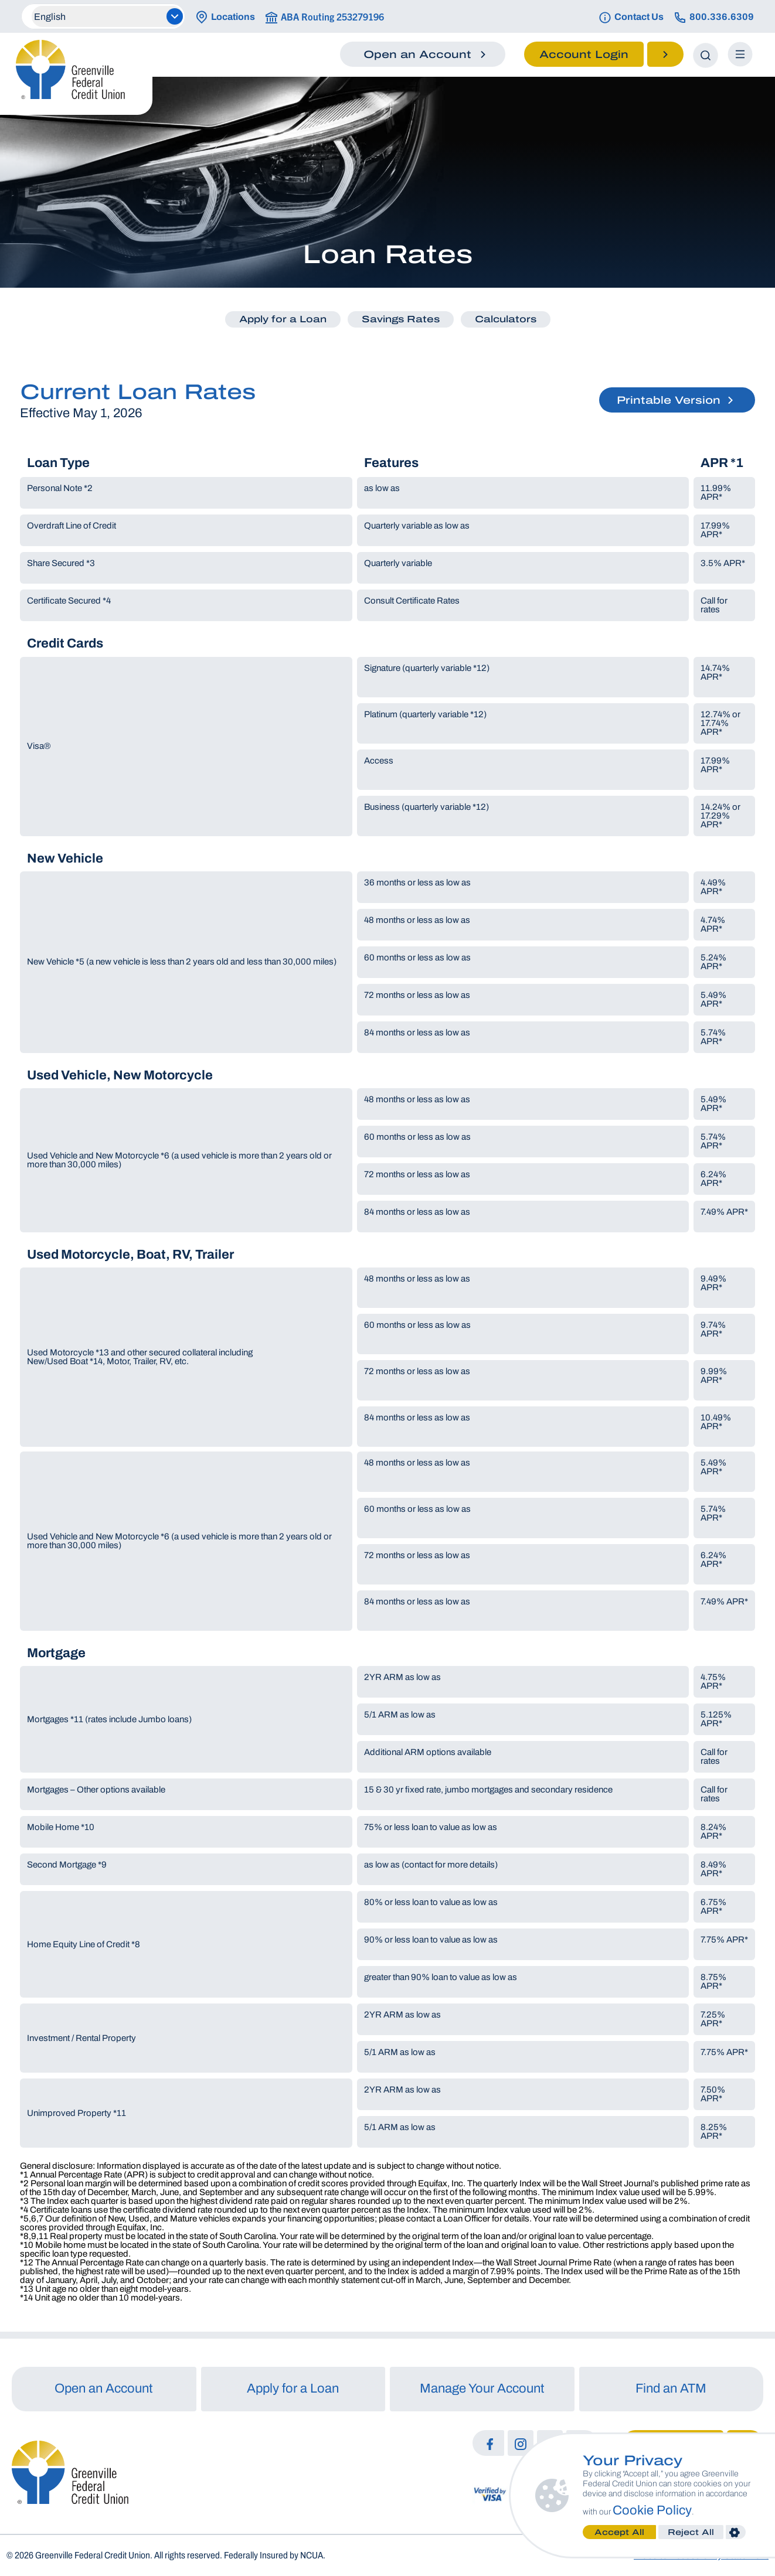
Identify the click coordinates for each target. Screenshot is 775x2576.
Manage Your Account (482, 2388)
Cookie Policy (652, 2510)
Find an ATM (670, 2388)
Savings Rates (401, 319)
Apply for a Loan (283, 319)
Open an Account (104, 2388)
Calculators (505, 319)
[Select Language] (107, 16)
